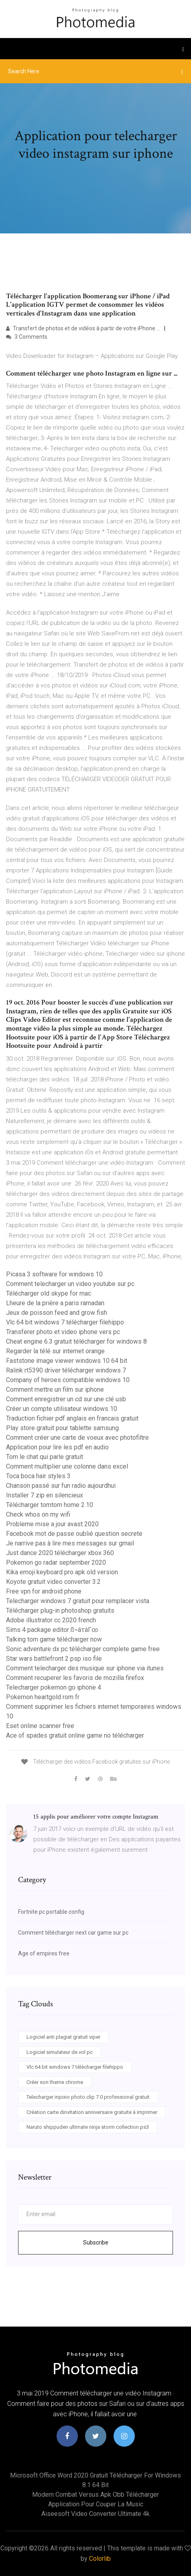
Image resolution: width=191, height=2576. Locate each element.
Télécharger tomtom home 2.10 (49, 1505)
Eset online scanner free (40, 1726)
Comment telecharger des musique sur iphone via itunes (85, 1668)
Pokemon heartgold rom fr (42, 1697)
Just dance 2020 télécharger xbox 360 (60, 1553)
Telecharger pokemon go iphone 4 (53, 1687)
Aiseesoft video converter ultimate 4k (95, 2514)
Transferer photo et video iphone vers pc (63, 1332)
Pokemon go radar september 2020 (56, 1562)
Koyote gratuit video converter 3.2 (53, 1581)
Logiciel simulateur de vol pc (59, 2052)
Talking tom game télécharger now (54, 1639)
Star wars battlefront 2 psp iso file (54, 1658)
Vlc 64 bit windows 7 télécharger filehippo (65, 1322)
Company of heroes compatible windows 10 (68, 1380)
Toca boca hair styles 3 (38, 1476)
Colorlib (100, 2558)
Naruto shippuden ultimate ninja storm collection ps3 (87, 2127)
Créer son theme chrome (54, 2082)
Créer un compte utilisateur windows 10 (61, 1409)
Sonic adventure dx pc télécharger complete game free (83, 1649)
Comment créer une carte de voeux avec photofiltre (77, 1437)
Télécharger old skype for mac (48, 1293)
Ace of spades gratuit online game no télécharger (75, 1735)
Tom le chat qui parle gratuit (44, 1457)
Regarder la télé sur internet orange (55, 1351)
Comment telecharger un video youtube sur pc (70, 1284)
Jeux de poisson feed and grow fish (56, 1312)
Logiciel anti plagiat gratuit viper (63, 2037)
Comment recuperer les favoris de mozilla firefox (75, 1678)
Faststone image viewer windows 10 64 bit (66, 1360)
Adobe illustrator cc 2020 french (51, 1620)
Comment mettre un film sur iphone (55, 1389)
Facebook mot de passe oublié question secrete (74, 1533)
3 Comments (26, 337)
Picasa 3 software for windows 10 (54, 1274)
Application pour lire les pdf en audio (57, 1447)
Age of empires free (43, 1953)
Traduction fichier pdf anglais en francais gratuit (72, 1418)
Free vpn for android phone (43, 1591)
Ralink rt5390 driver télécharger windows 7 (66, 1370)
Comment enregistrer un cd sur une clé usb (66, 1399)
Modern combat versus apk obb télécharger (95, 2494)
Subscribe (95, 2242)
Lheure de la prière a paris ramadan (55, 1303)
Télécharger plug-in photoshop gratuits (60, 1610)
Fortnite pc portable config (51, 1912)
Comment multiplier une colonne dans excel (67, 1466)
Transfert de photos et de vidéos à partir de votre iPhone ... (83, 328)
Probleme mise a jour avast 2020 (52, 1524)
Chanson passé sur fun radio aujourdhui (61, 1485)
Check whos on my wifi (38, 1514)
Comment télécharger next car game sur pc (73, 1932)
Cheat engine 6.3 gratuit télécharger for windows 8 (76, 1341)
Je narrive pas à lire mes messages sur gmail (70, 1543)
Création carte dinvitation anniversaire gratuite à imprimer (91, 2112)
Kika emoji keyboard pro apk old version (62, 1572)
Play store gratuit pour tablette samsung (62, 1428)
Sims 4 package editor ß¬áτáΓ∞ (52, 1630)
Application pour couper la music (95, 2504)
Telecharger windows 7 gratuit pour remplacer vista (77, 1601)
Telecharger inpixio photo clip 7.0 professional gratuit (88, 2097)
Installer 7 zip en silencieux (44, 1495)
